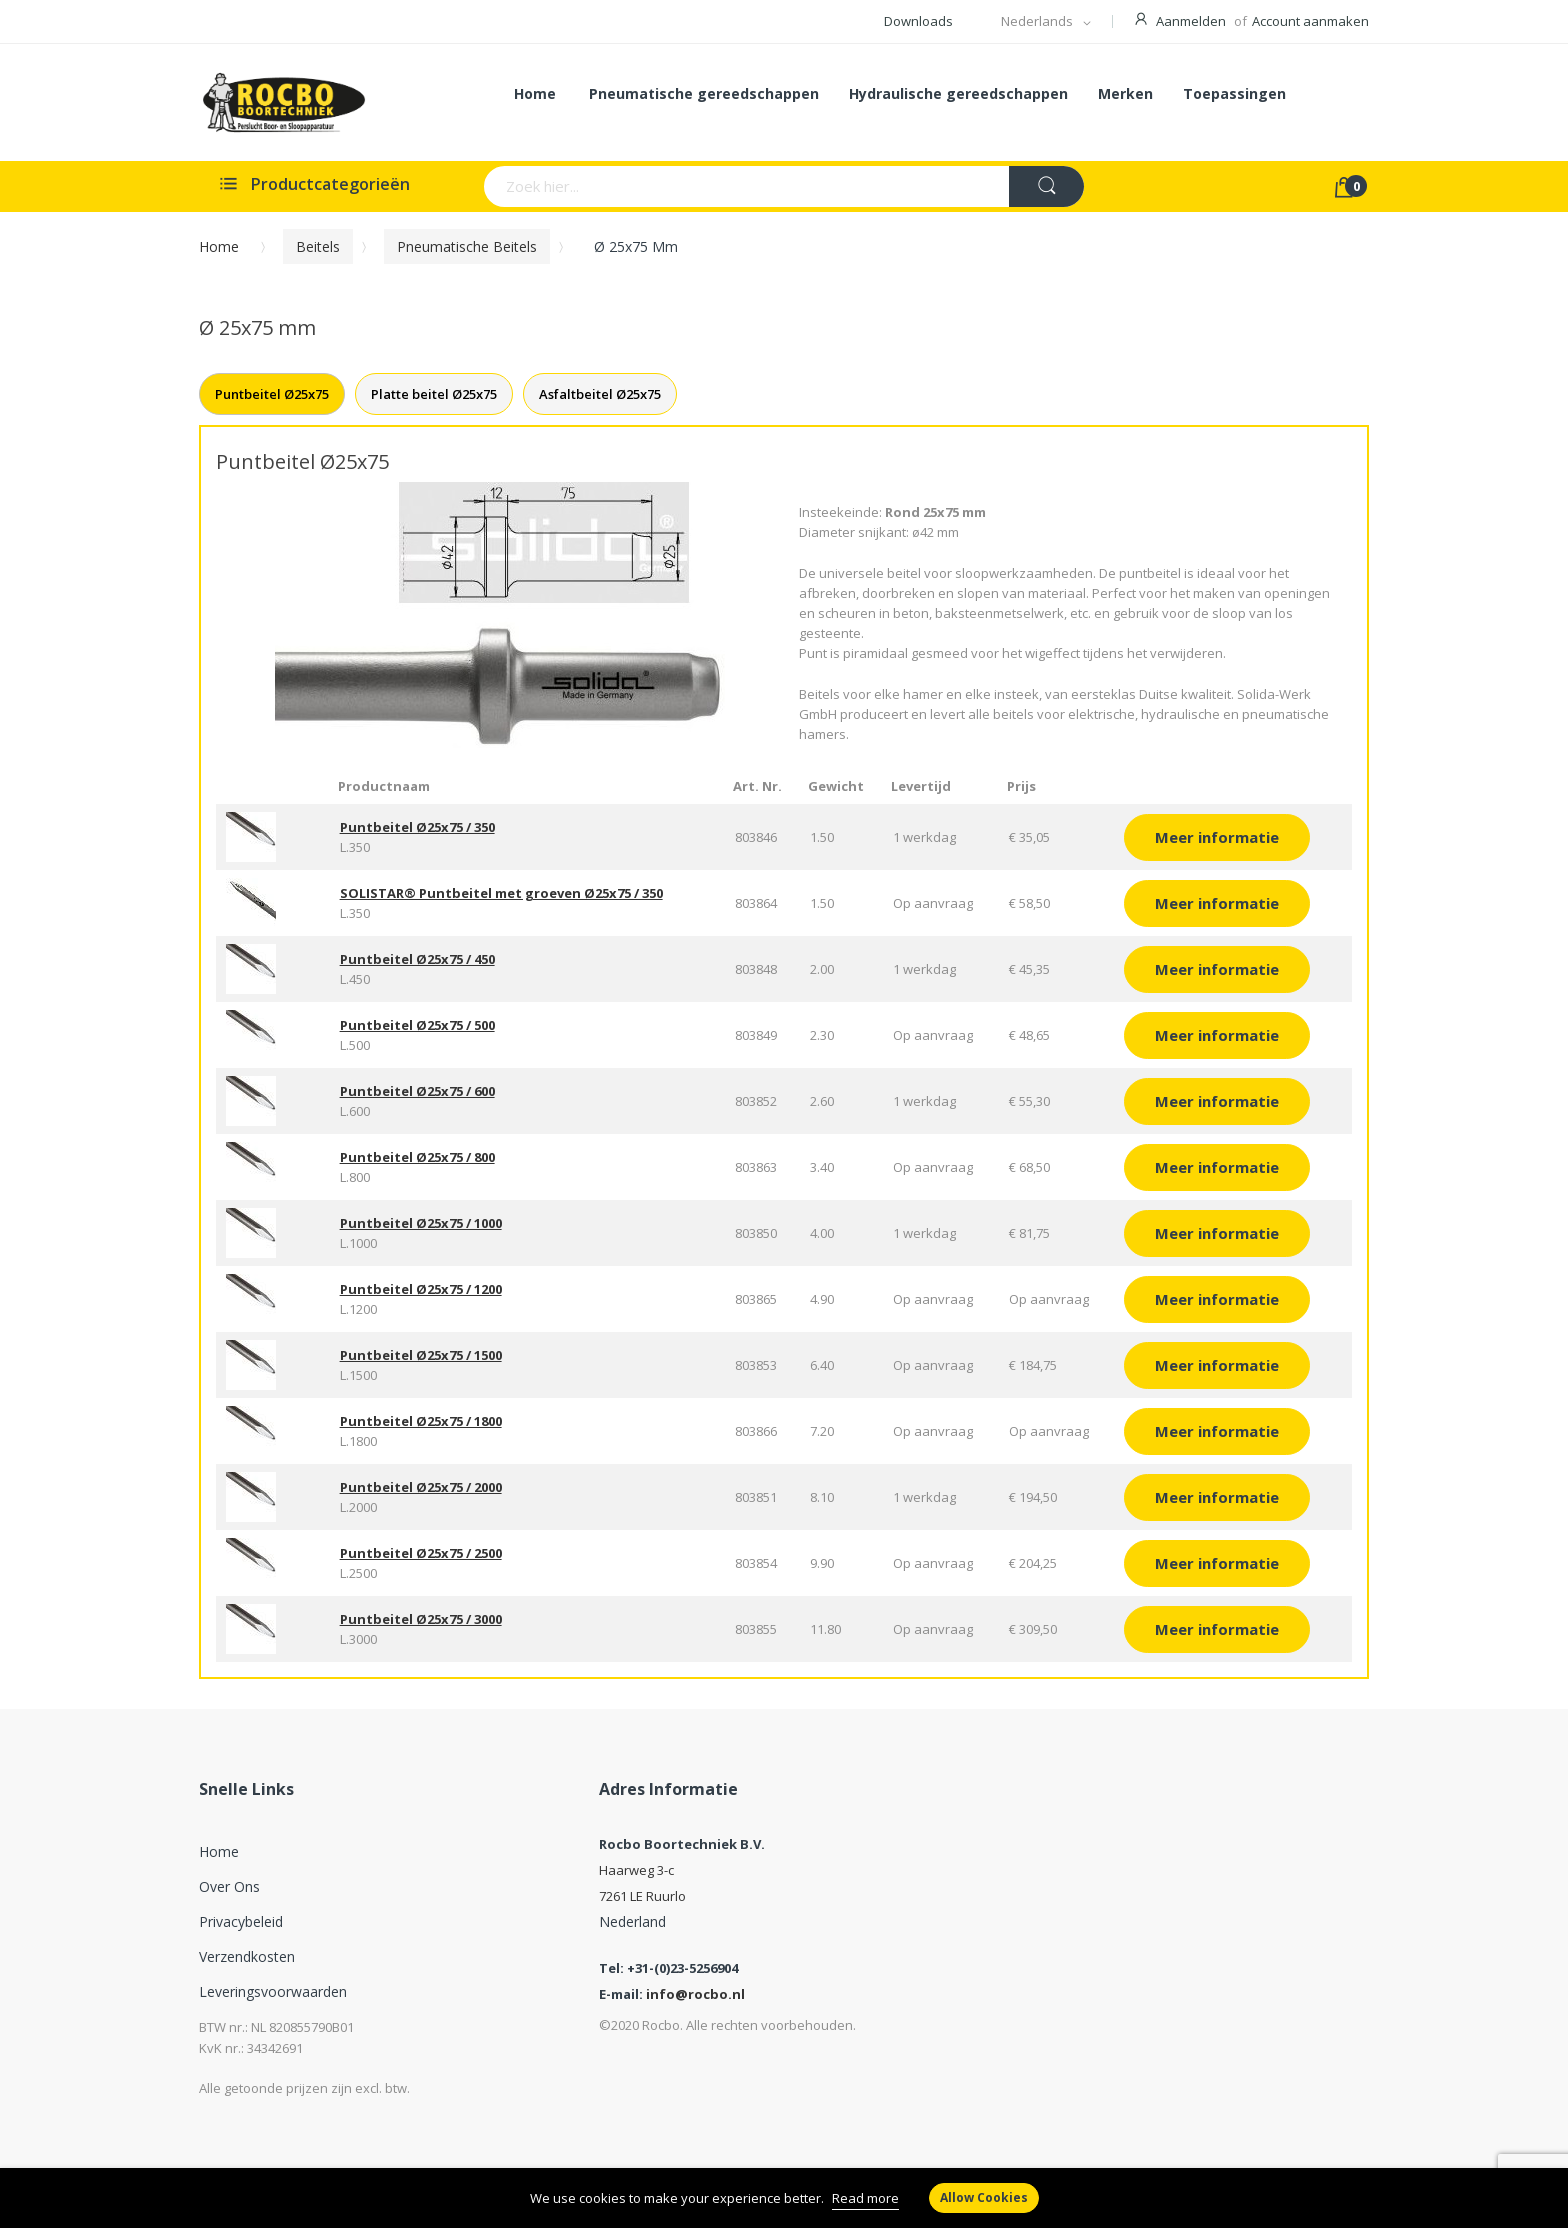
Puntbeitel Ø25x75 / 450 (417, 959)
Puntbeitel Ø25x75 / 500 (417, 1025)
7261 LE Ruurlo (642, 1896)
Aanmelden (1191, 21)
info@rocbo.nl (695, 1994)
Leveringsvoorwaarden (273, 1991)
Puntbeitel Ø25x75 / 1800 (421, 1421)
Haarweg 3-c (636, 1870)
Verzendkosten (247, 1956)
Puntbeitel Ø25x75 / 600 (417, 1091)
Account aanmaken (1310, 21)
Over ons (229, 1886)
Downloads (918, 21)
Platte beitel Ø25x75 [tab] (434, 394)
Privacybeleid (241, 1921)
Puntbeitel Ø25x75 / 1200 (421, 1289)
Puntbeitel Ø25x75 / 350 (417, 827)
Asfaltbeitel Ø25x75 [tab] (600, 394)
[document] (784, 2198)
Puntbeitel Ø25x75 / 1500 (421, 1355)
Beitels (318, 246)
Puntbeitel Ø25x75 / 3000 (421, 1619)
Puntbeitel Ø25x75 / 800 (417, 1157)
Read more (865, 2198)
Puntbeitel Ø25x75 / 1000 (421, 1223)
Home (219, 246)
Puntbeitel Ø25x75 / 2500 (421, 1553)
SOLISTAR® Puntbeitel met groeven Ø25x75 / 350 (501, 893)
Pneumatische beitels (467, 246)
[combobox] (668, 186)
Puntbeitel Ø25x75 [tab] (272, 394)
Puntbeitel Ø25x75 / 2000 (421, 1487)
